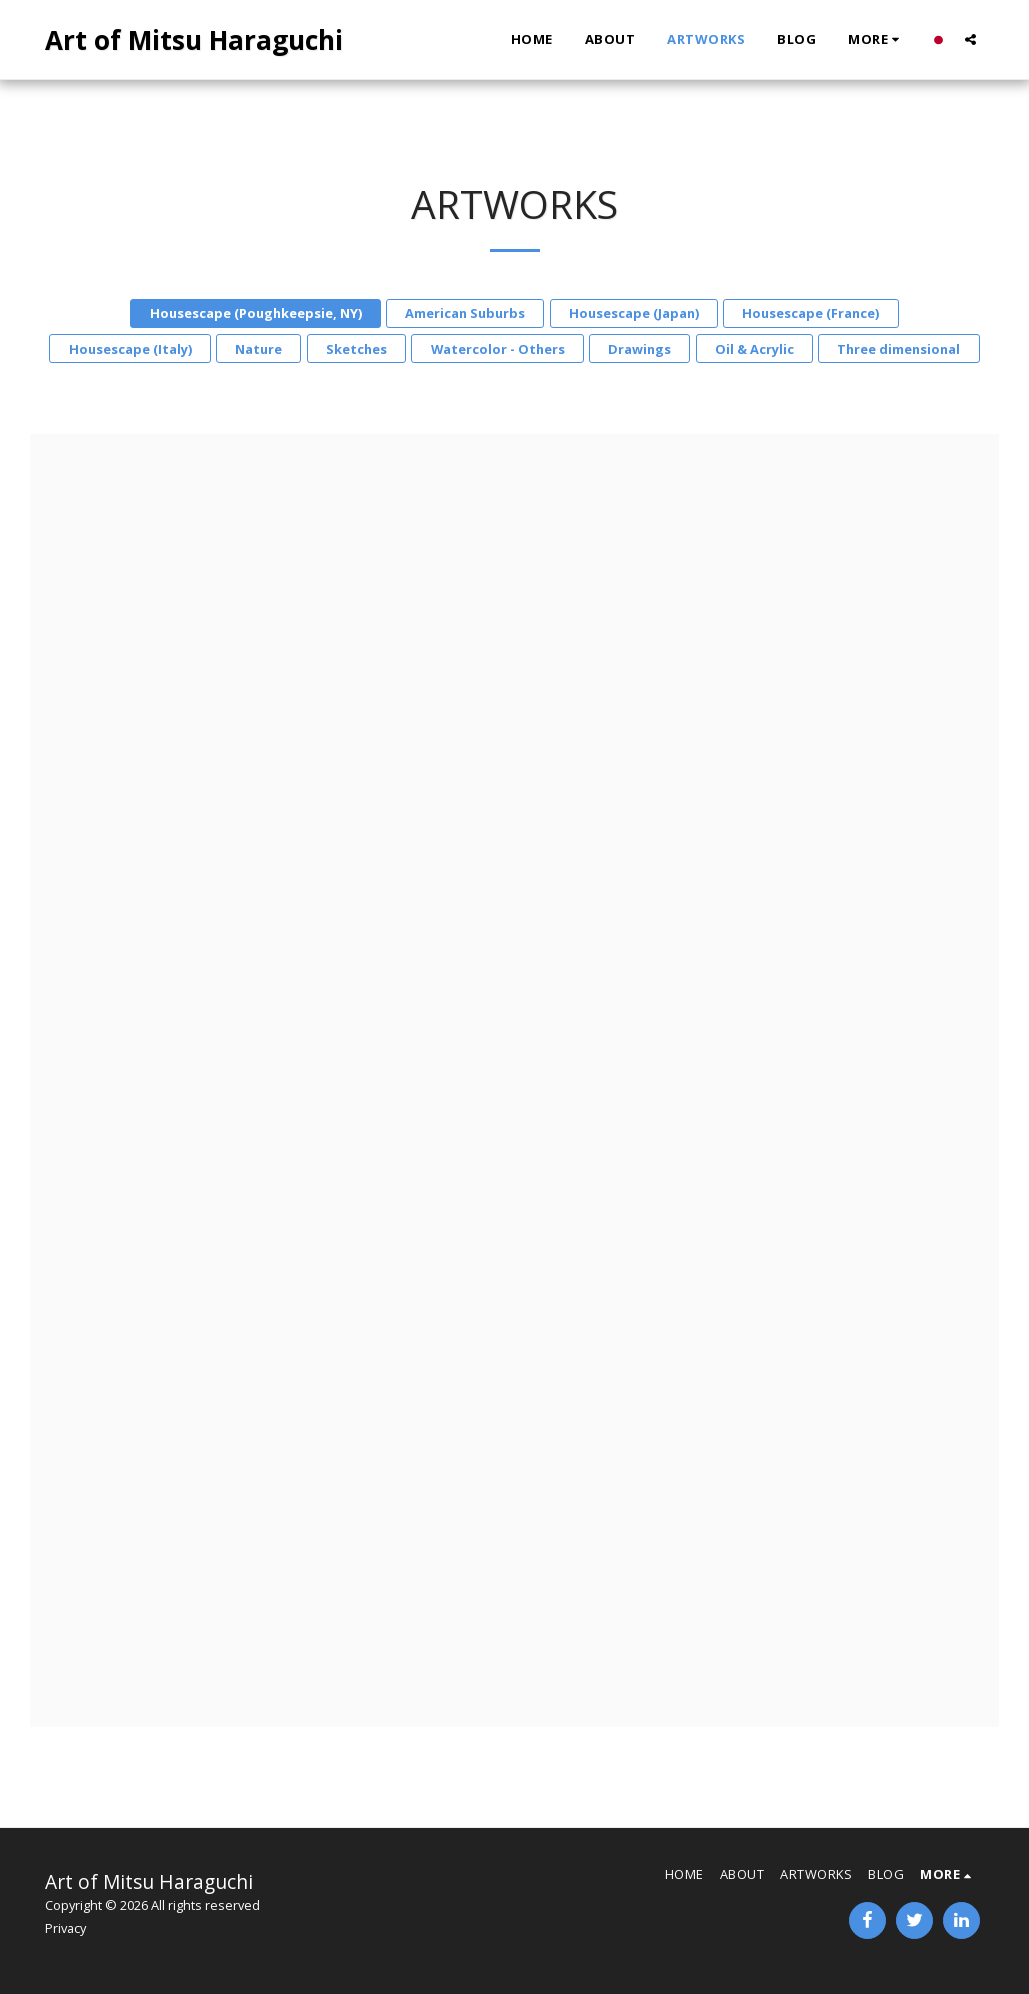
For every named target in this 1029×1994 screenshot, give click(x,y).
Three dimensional (898, 349)
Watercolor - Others (498, 349)
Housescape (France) (810, 313)
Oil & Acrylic (754, 349)
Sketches (356, 349)
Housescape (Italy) (130, 349)
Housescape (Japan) (634, 313)
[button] (970, 39)
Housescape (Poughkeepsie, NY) (256, 313)
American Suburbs (465, 313)
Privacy (65, 1928)
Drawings (639, 349)
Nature (258, 349)
